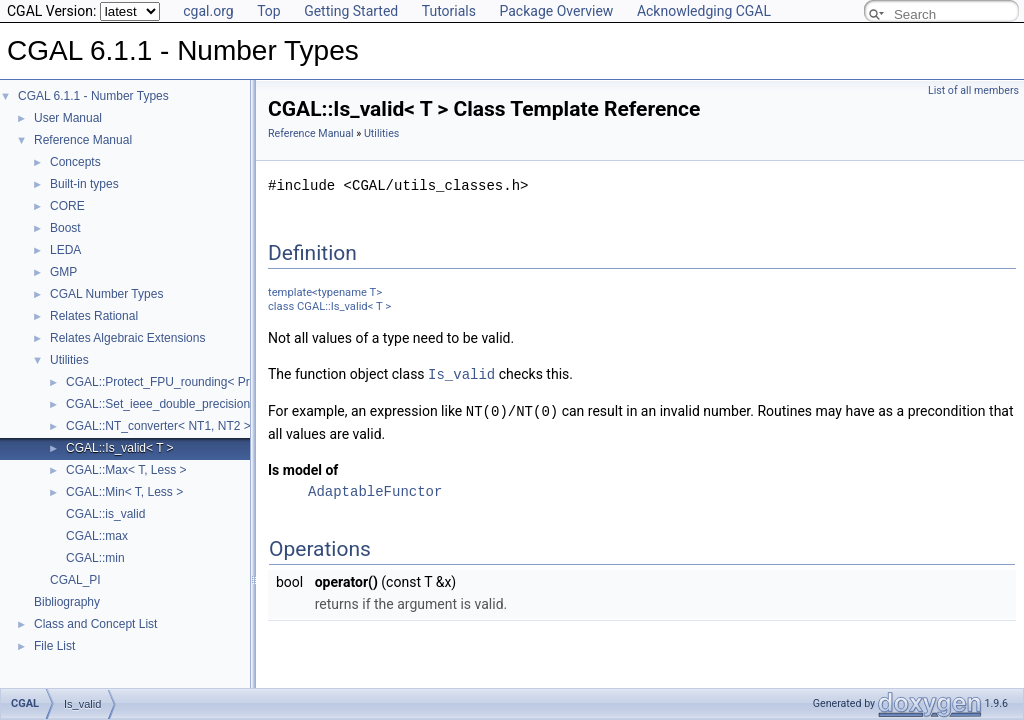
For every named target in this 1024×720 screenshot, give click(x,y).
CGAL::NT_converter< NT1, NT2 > (158, 426)
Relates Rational (94, 316)
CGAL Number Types (106, 294)
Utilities (69, 360)
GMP (63, 272)
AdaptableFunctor (375, 489)
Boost (65, 228)
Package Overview (556, 11)
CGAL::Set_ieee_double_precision (158, 404)
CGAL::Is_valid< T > (120, 448)
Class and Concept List (95, 624)
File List (54, 646)
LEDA (65, 250)
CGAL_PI (75, 580)
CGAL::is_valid (105, 514)
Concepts (75, 162)
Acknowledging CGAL (704, 11)
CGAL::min (95, 558)
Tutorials (449, 11)
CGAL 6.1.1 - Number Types (93, 96)
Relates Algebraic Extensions (127, 338)
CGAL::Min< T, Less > (124, 492)
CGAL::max (97, 536)
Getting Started (351, 11)
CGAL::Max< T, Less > (126, 470)
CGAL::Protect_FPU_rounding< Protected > (182, 382)
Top (269, 11)
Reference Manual (83, 140)
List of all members (973, 90)
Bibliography (67, 602)
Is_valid (461, 373)
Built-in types (84, 184)
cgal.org (208, 11)
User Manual (68, 118)
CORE (67, 206)
